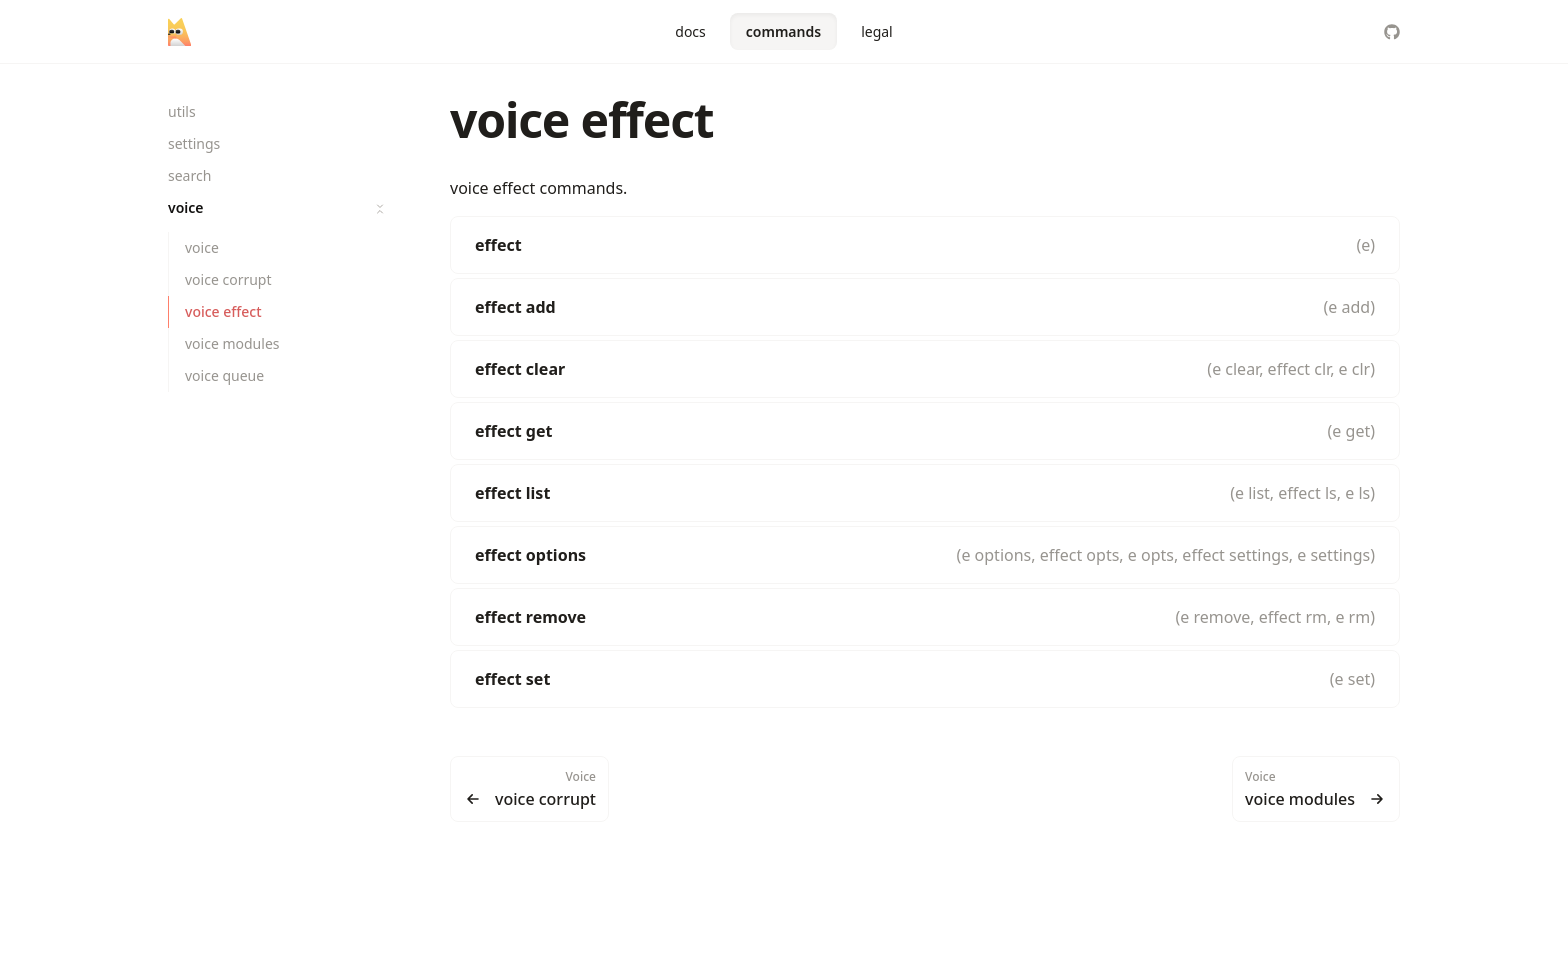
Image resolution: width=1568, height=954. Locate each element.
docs (690, 31)
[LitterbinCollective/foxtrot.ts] (1392, 32)
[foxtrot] (179, 32)
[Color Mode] (1352, 32)
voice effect (581, 119)
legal (877, 31)
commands (783, 31)
